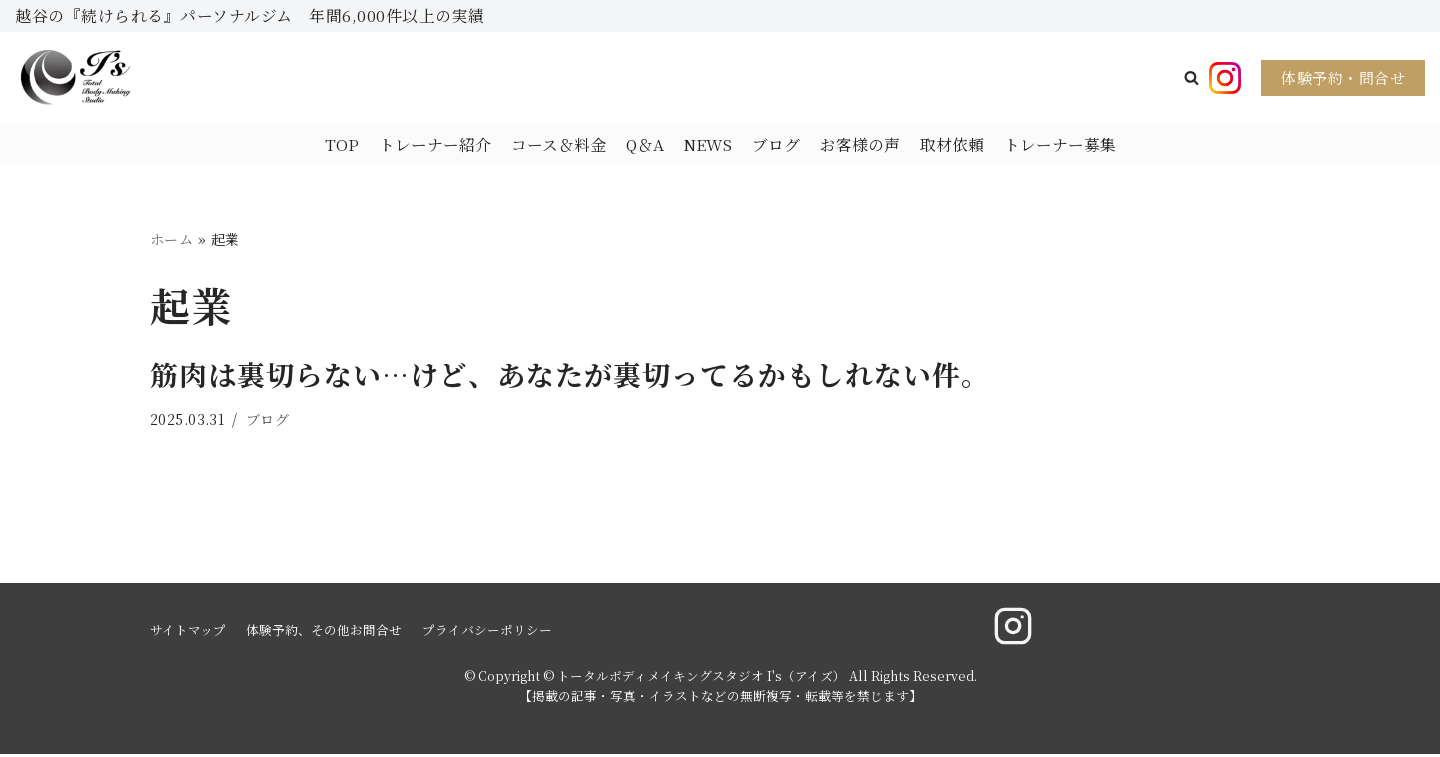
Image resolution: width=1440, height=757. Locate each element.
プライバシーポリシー (487, 631)
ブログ (776, 144)
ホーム (172, 240)
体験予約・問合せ (1343, 77)
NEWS (707, 144)
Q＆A (644, 144)
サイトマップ (188, 631)
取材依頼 (952, 144)
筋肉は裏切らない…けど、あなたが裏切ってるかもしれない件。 (570, 376)
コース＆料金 (557, 144)
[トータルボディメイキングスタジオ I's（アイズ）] (75, 78)
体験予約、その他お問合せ (324, 631)
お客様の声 (860, 144)
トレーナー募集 (1060, 144)
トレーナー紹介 (434, 144)
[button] (1191, 78)
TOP (341, 144)
